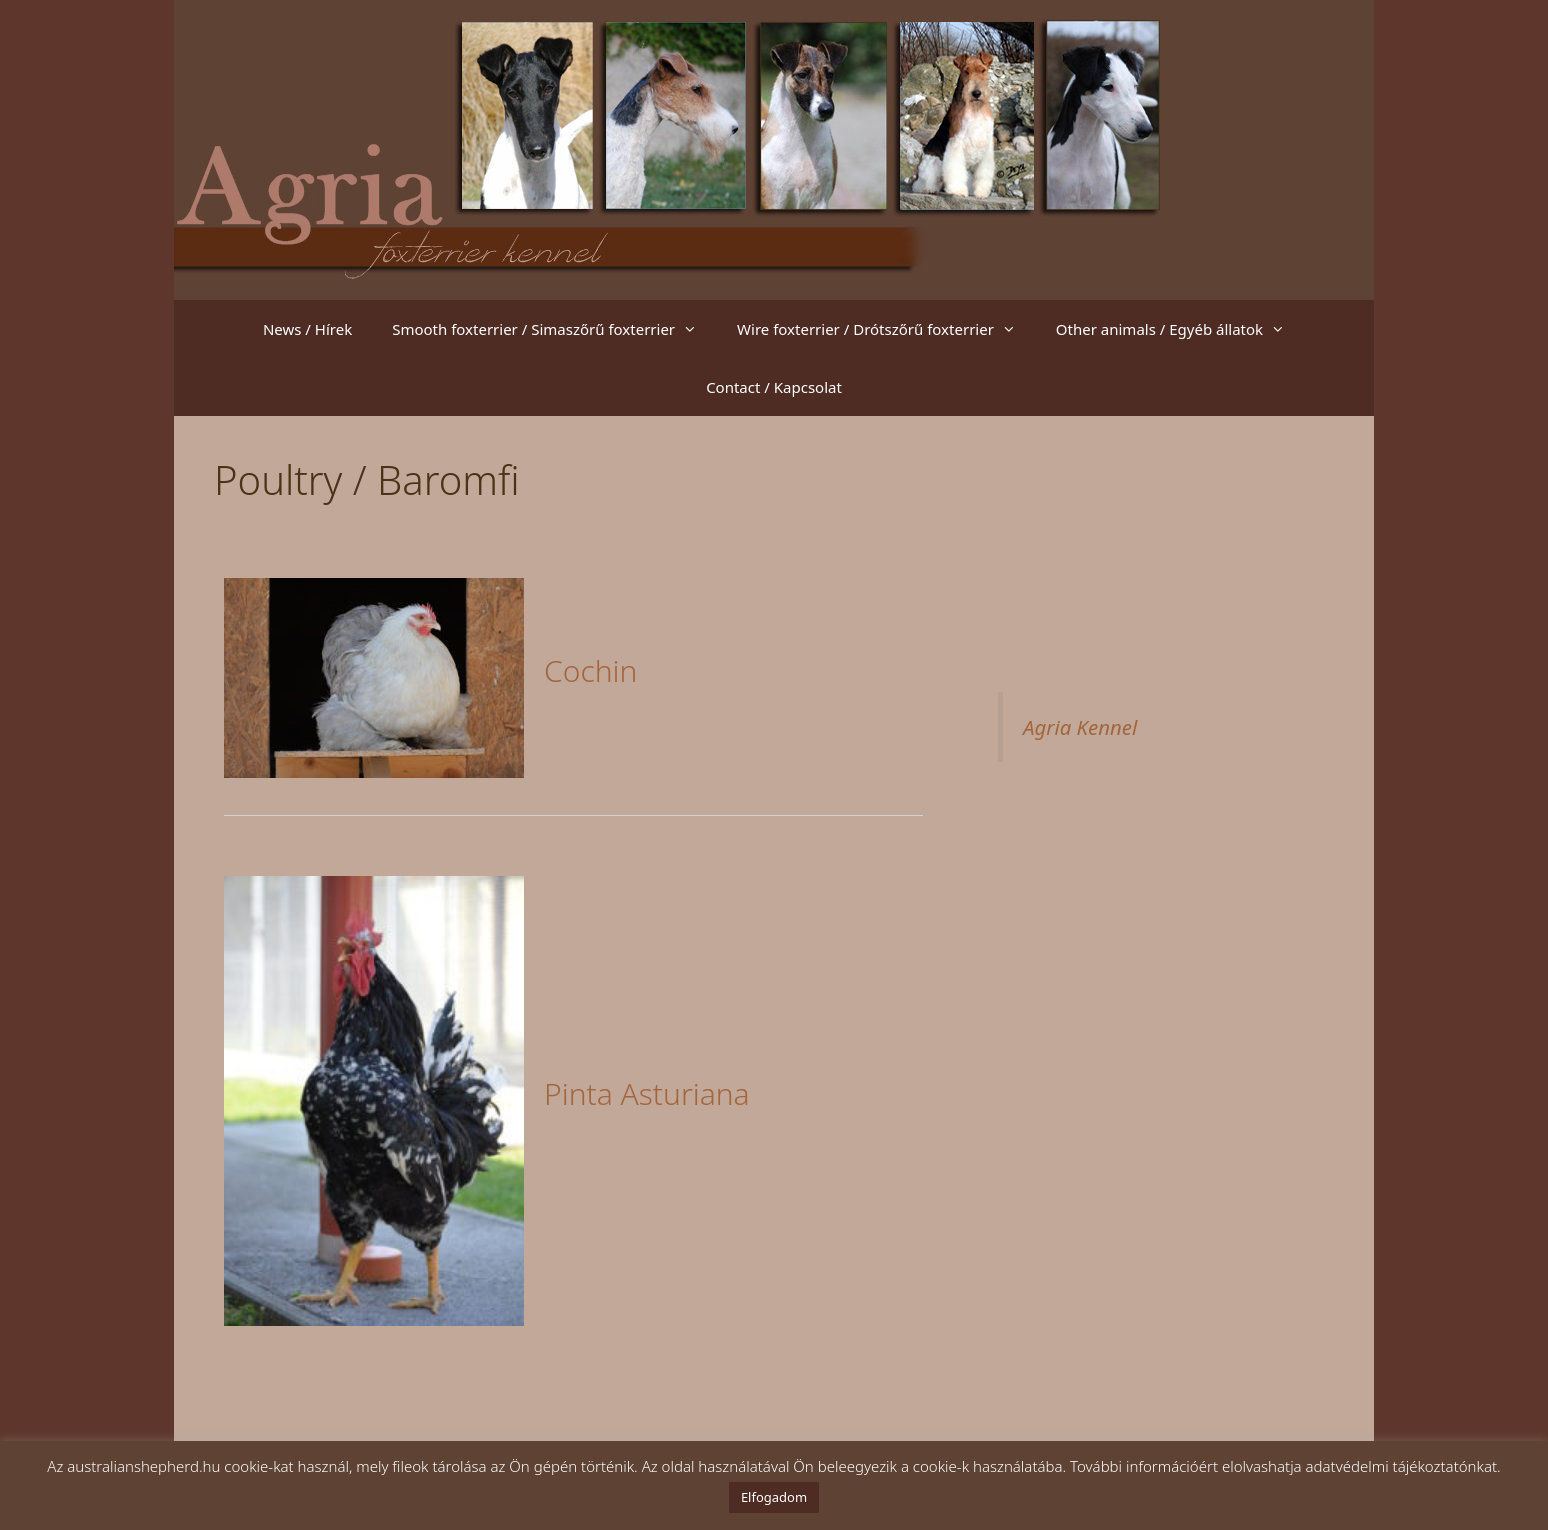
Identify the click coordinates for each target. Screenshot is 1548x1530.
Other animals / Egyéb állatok (1180, 329)
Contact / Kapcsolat (774, 387)
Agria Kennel (1080, 727)
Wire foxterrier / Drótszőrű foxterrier (886, 329)
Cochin (590, 670)
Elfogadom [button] (774, 1497)
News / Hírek (307, 329)
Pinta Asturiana (647, 1093)
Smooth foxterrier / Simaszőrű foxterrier (554, 329)
